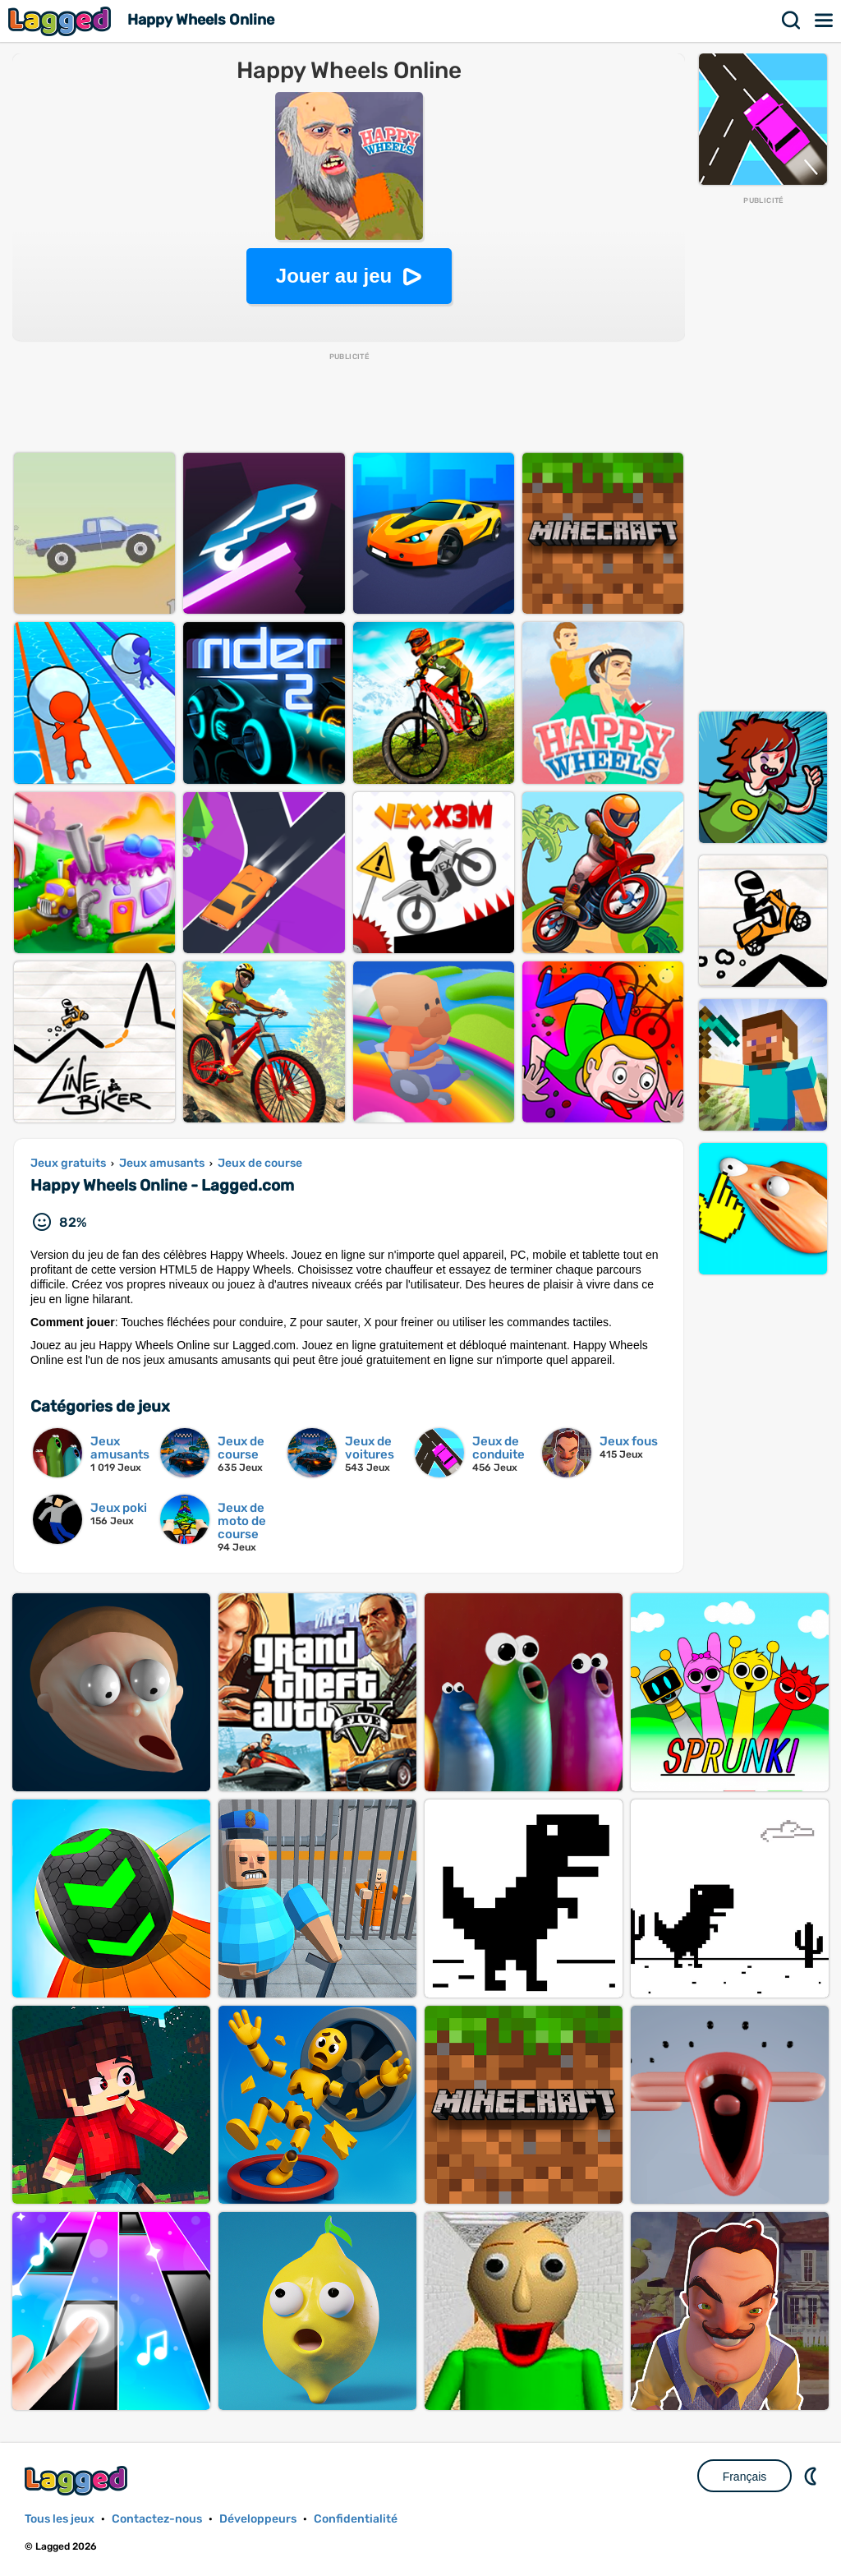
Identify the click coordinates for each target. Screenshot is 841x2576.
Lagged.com (78, 2480)
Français (745, 2476)
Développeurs (257, 2519)
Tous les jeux (59, 2519)
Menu (824, 20)
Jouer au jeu (334, 276)
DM (812, 2475)
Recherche (791, 20)
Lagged (61, 21)
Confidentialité (356, 2519)
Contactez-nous (157, 2519)
